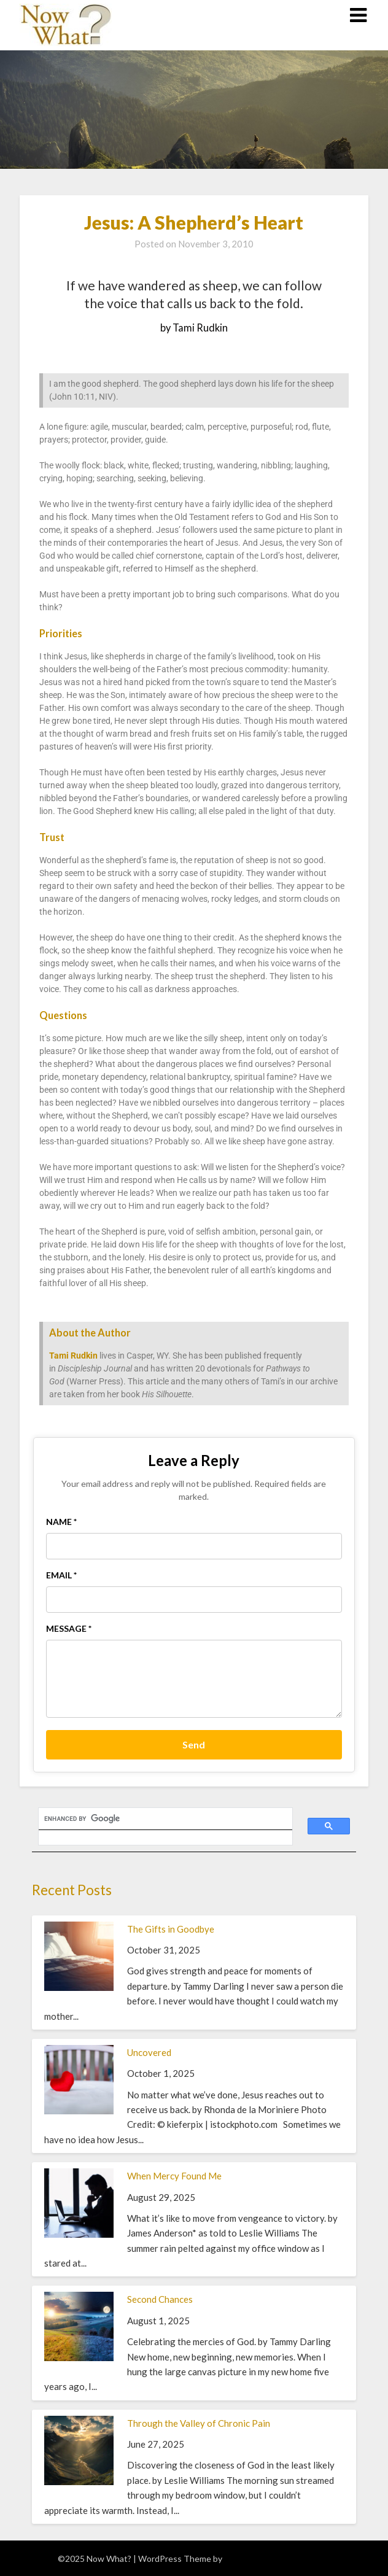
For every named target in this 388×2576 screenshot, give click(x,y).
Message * (68, 1628)
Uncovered (149, 2052)
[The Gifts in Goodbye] (79, 1987)
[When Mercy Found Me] (79, 2234)
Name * (61, 1521)
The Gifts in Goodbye (170, 1928)
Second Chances (160, 2299)
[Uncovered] (79, 2110)
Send (193, 1744)
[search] (158, 1819)
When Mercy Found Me (174, 2175)
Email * (61, 1575)
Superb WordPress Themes (277, 2558)
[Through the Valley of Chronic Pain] (79, 2481)
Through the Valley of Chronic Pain (198, 2423)
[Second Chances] (79, 2357)
